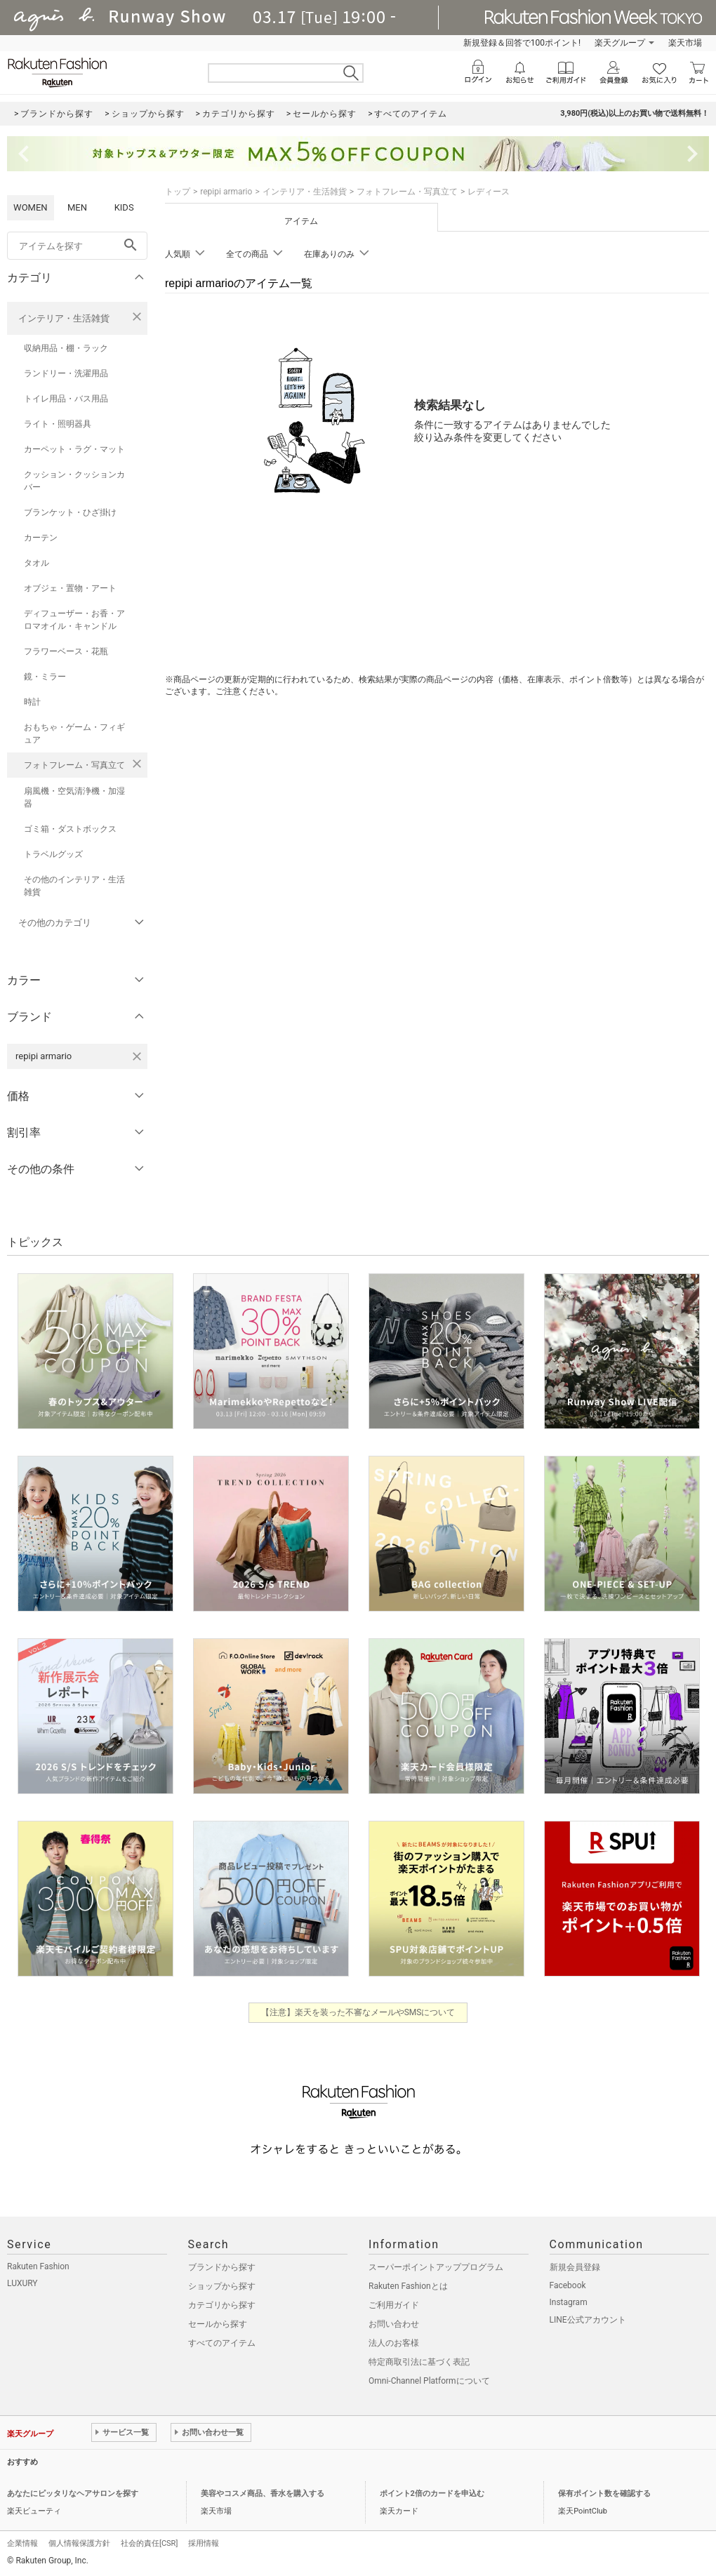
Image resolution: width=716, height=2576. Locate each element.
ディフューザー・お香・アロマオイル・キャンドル (74, 620)
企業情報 (22, 2543)
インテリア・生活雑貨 (64, 318)
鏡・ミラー (45, 677)
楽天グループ (620, 43)
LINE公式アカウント (588, 2320)
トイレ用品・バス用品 (66, 399)
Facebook (568, 2285)
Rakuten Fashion (38, 2266)
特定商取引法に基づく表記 (419, 2362)
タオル (36, 563)
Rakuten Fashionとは (408, 2286)
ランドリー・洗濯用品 (66, 373)
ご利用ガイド (394, 2305)
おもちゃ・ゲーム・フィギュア (74, 733)
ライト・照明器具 (57, 424)
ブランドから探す (222, 2267)
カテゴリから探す (222, 2305)
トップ (177, 192)
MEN (77, 207)
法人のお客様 (394, 2343)
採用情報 (203, 2543)
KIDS (124, 207)
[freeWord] (77, 246)
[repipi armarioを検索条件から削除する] (137, 1056)
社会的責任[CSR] (149, 2543)
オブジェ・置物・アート (70, 588)
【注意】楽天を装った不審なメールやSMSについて (358, 2012)
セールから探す (217, 2324)
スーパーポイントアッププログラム (436, 2267)
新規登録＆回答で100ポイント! (522, 43)
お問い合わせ (394, 2324)
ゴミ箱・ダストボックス (70, 829)
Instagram (569, 2302)
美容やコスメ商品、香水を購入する (262, 2493)
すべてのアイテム (222, 2343)
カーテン (41, 538)
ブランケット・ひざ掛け (70, 512)
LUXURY (22, 2283)
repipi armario (226, 192)
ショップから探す (222, 2286)
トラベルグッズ (53, 854)
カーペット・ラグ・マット (74, 449)
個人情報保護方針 (79, 2543)
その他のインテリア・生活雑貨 (74, 886)
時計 (32, 702)
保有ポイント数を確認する (604, 2493)
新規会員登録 (575, 2267)
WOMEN (30, 207)
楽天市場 (685, 43)
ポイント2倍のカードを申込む (432, 2493)
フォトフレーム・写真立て (74, 765)
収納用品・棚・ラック (66, 348)
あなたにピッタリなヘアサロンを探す (72, 2493)
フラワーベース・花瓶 (66, 651)
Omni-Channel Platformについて (429, 2381)
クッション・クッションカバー (74, 481)
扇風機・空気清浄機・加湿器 (74, 797)
